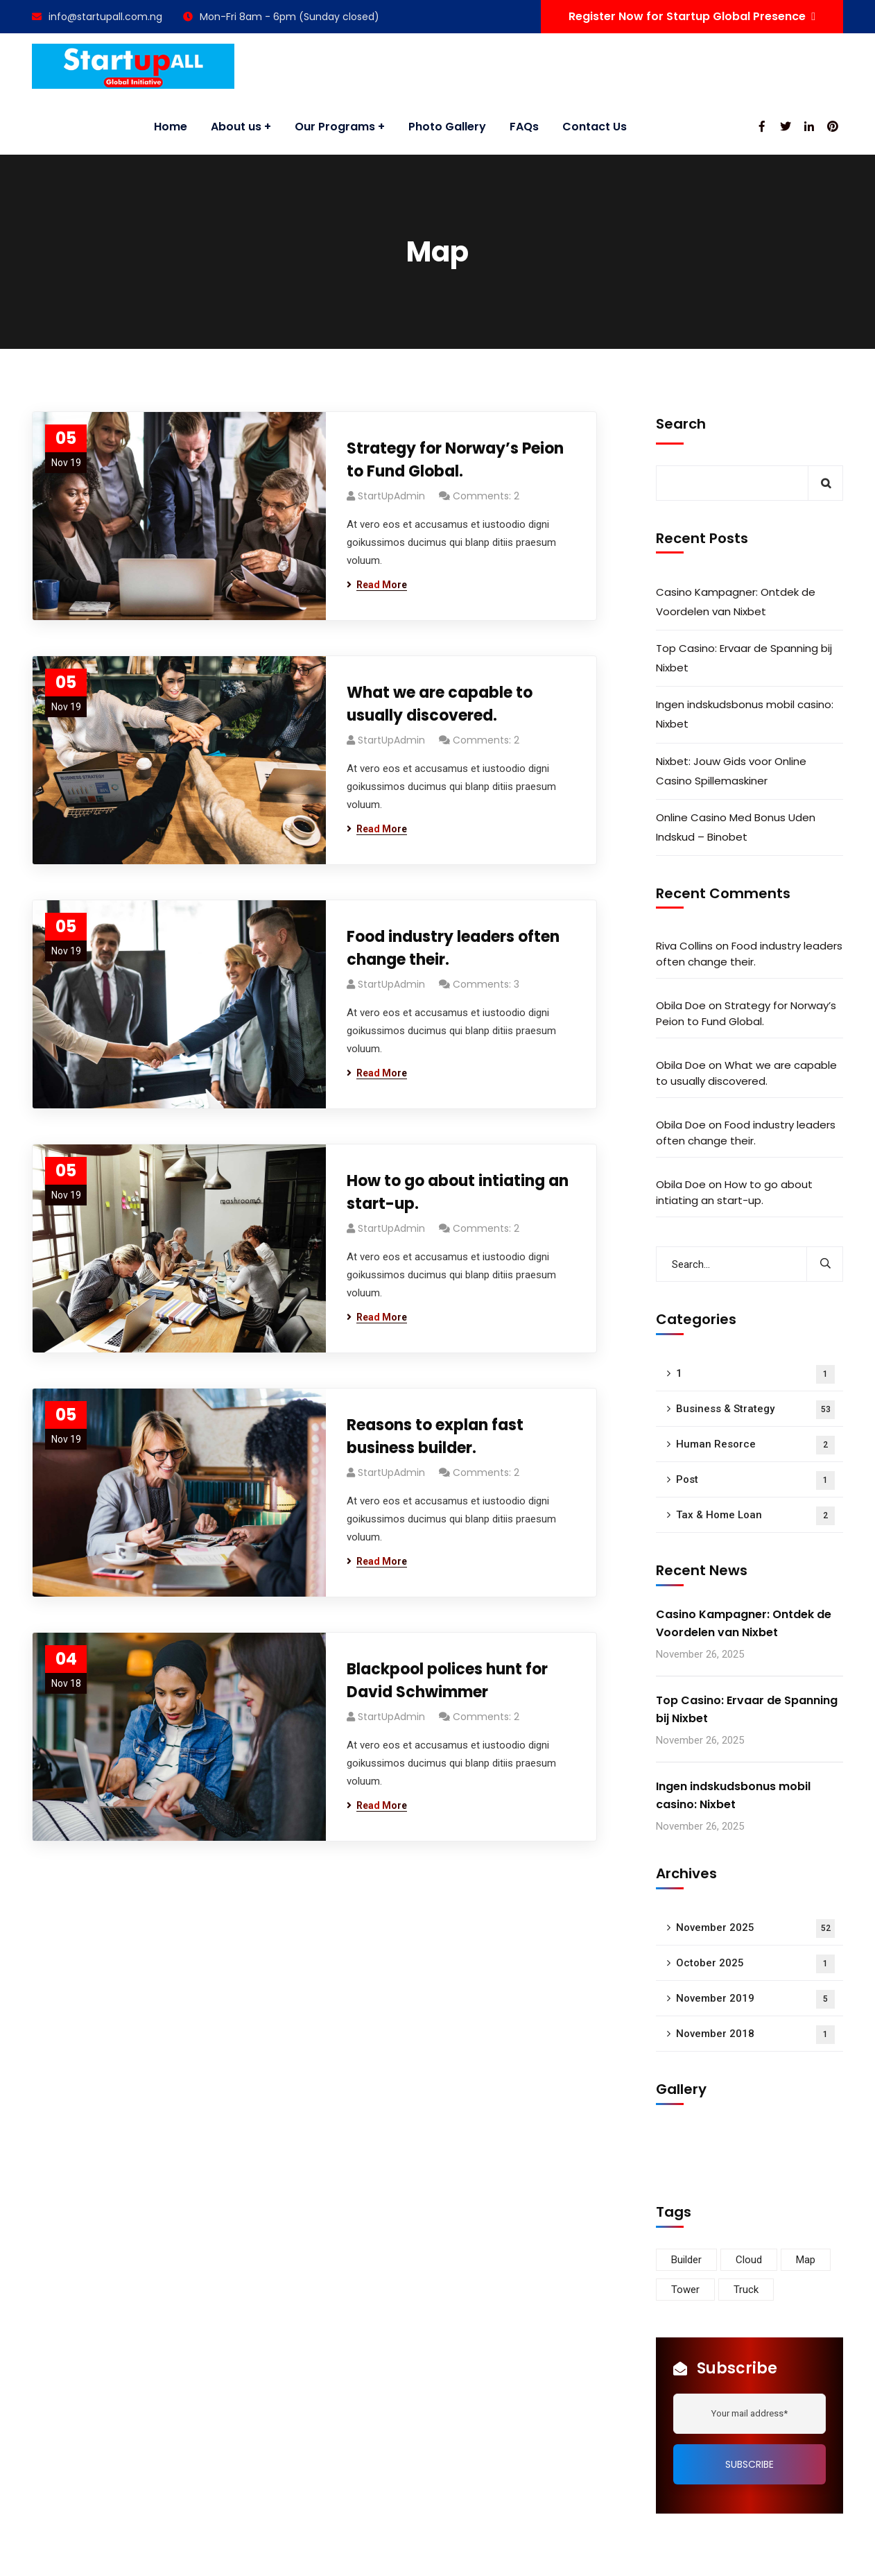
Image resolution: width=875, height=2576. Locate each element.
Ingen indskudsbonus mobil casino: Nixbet (744, 714)
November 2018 (755, 2034)
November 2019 (755, 1999)
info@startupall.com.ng (97, 17)
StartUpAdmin (391, 496)
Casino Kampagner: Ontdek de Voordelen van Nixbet (735, 602)
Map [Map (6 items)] (805, 2259)
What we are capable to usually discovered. (439, 704)
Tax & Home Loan (755, 1515)
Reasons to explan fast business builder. (435, 1436)
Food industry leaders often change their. (453, 948)
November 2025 (755, 1928)
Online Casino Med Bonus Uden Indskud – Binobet (735, 827)
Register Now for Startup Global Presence (692, 16)
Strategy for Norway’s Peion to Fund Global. (455, 460)
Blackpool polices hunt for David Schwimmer (447, 1680)
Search (681, 423)
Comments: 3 (486, 984)
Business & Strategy (755, 1409)
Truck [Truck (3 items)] (746, 2289)
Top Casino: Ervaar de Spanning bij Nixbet (744, 658)
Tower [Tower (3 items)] (685, 2289)
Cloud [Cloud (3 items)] (749, 2259)
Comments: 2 (486, 496)
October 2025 (755, 1964)
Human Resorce (755, 1445)
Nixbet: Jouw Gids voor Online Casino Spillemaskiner (731, 771)
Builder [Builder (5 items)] (686, 2259)
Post (755, 1480)
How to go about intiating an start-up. (458, 1192)
